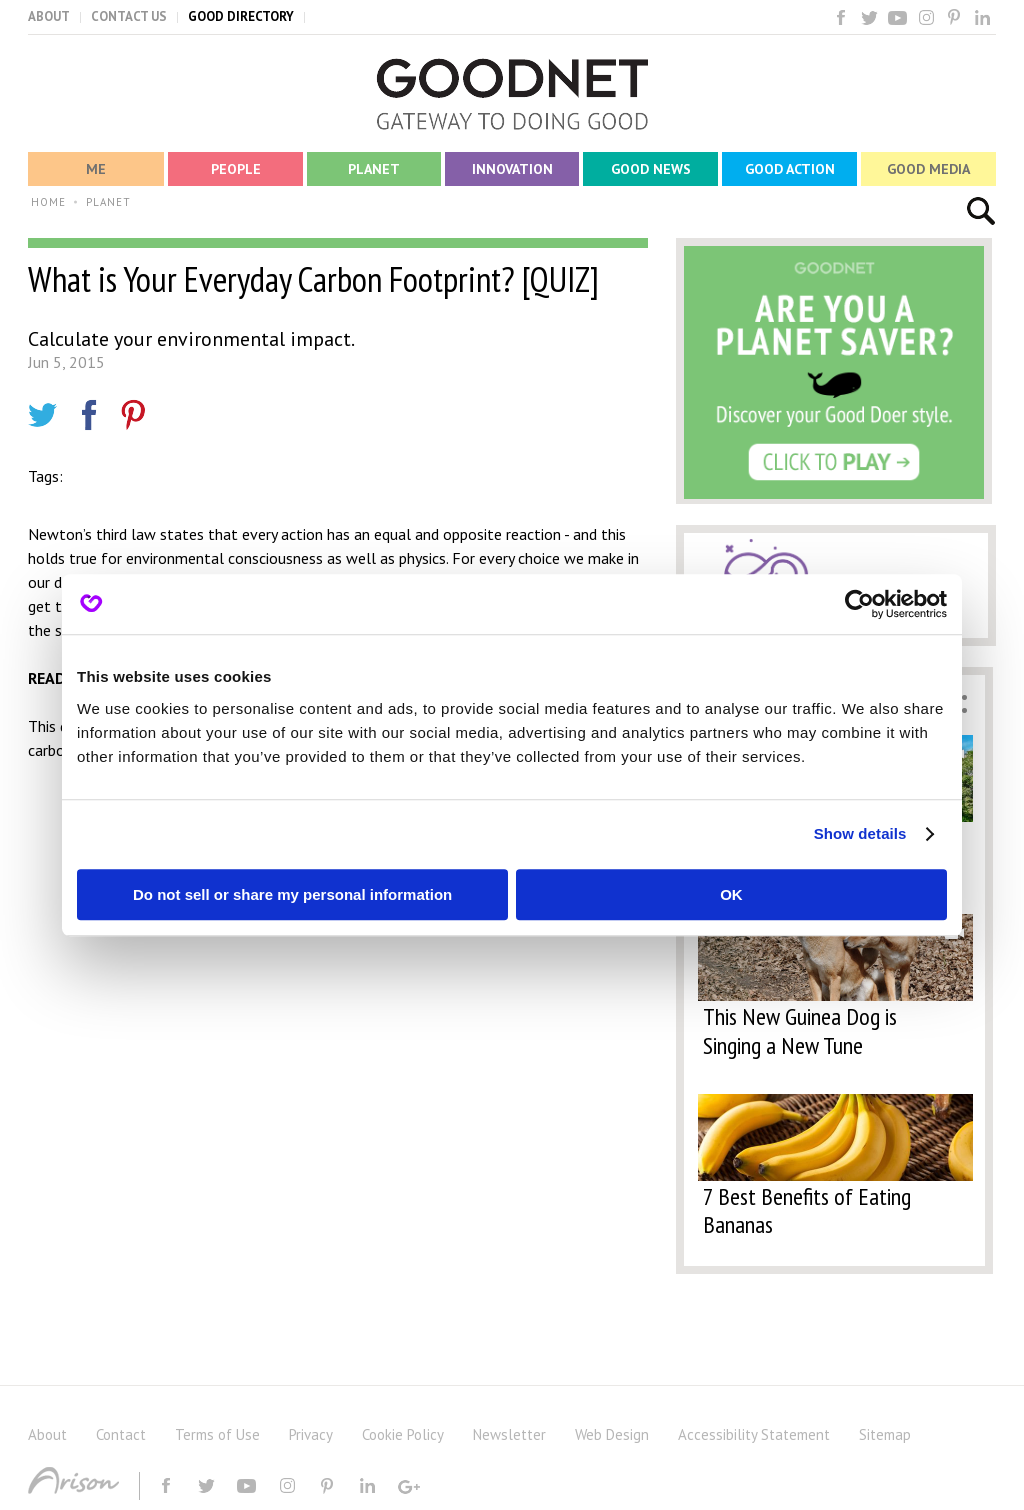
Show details (860, 833)
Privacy (311, 1434)
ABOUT (49, 16)
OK (731, 894)
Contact (121, 1434)
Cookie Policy (403, 1434)
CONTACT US (129, 16)
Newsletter (509, 1434)
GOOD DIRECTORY (241, 16)
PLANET (108, 202)
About (47, 1434)
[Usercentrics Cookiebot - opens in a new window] (859, 604)
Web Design (612, 1434)
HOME (48, 202)
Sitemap (885, 1434)
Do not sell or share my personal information (292, 894)
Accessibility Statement (754, 1434)
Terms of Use (217, 1434)
